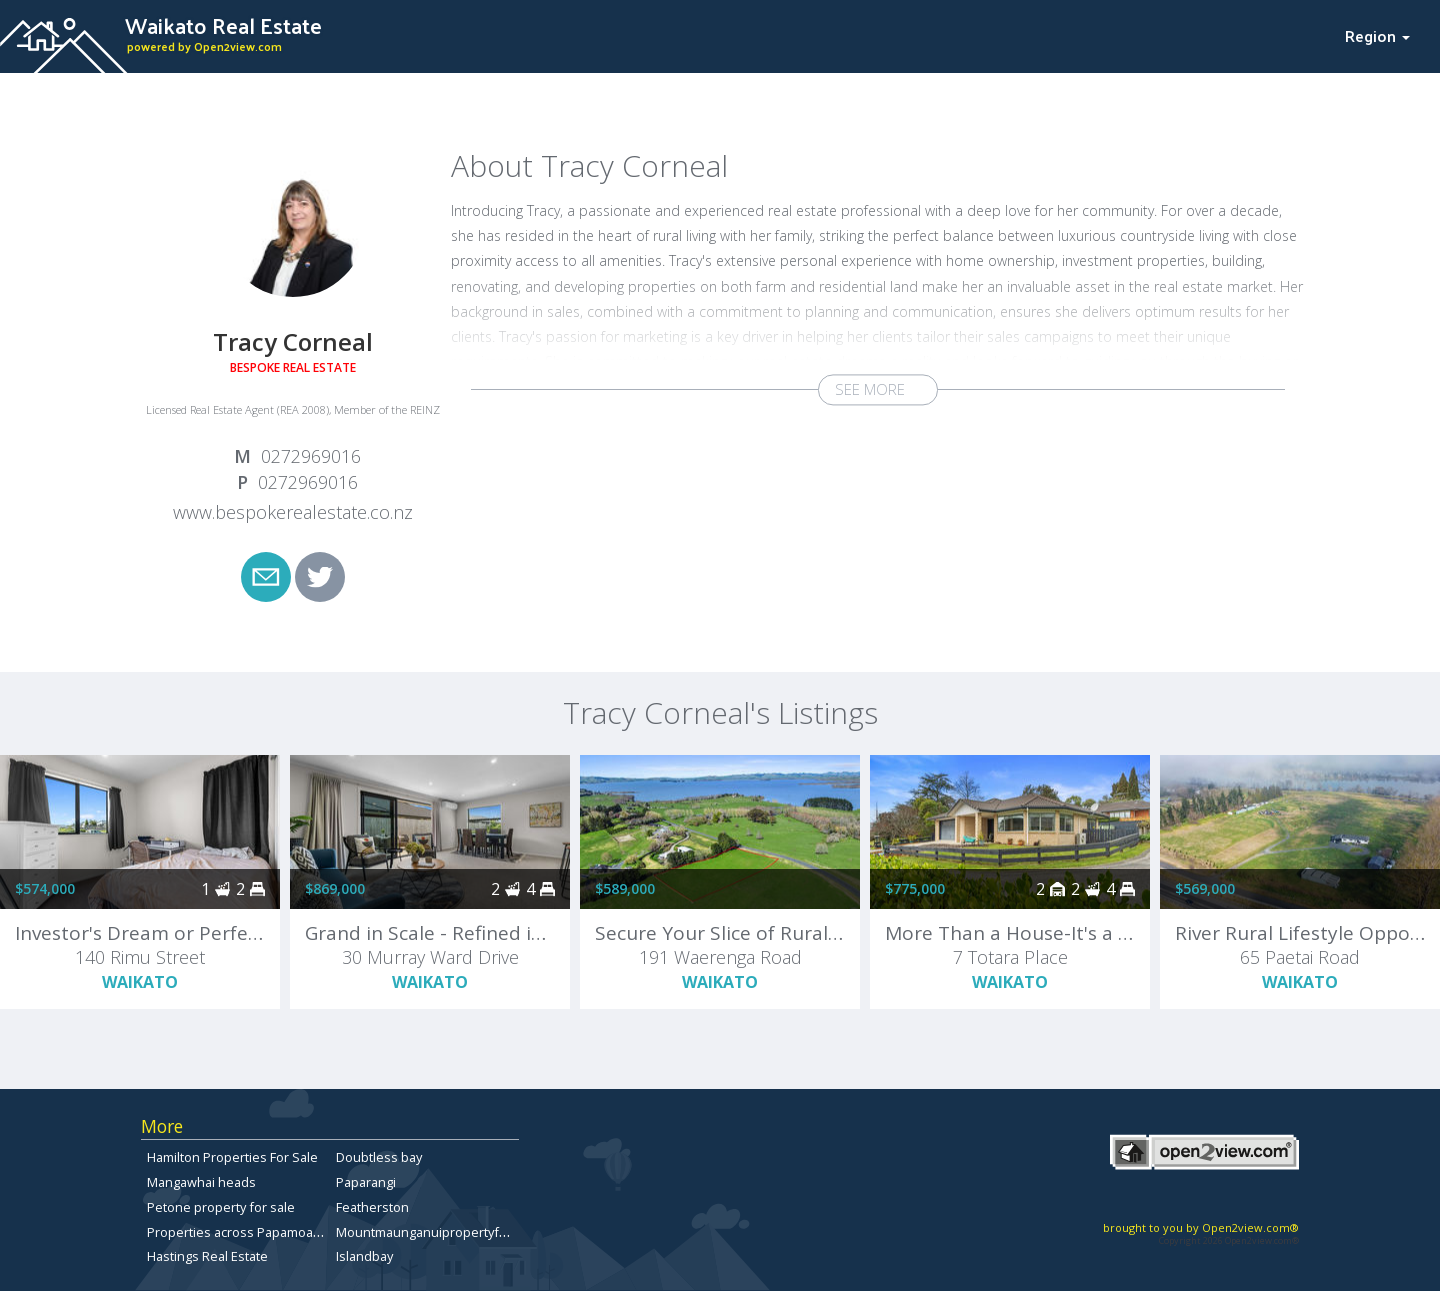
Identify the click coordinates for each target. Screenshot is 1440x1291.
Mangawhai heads (201, 1182)
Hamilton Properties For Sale (232, 1157)
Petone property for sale (221, 1207)
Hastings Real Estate (207, 1256)
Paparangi (366, 1182)
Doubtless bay (379, 1157)
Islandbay (364, 1256)
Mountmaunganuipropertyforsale (436, 1232)
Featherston (372, 1207)
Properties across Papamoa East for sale (268, 1232)
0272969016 (311, 456)
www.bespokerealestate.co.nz (293, 512)
